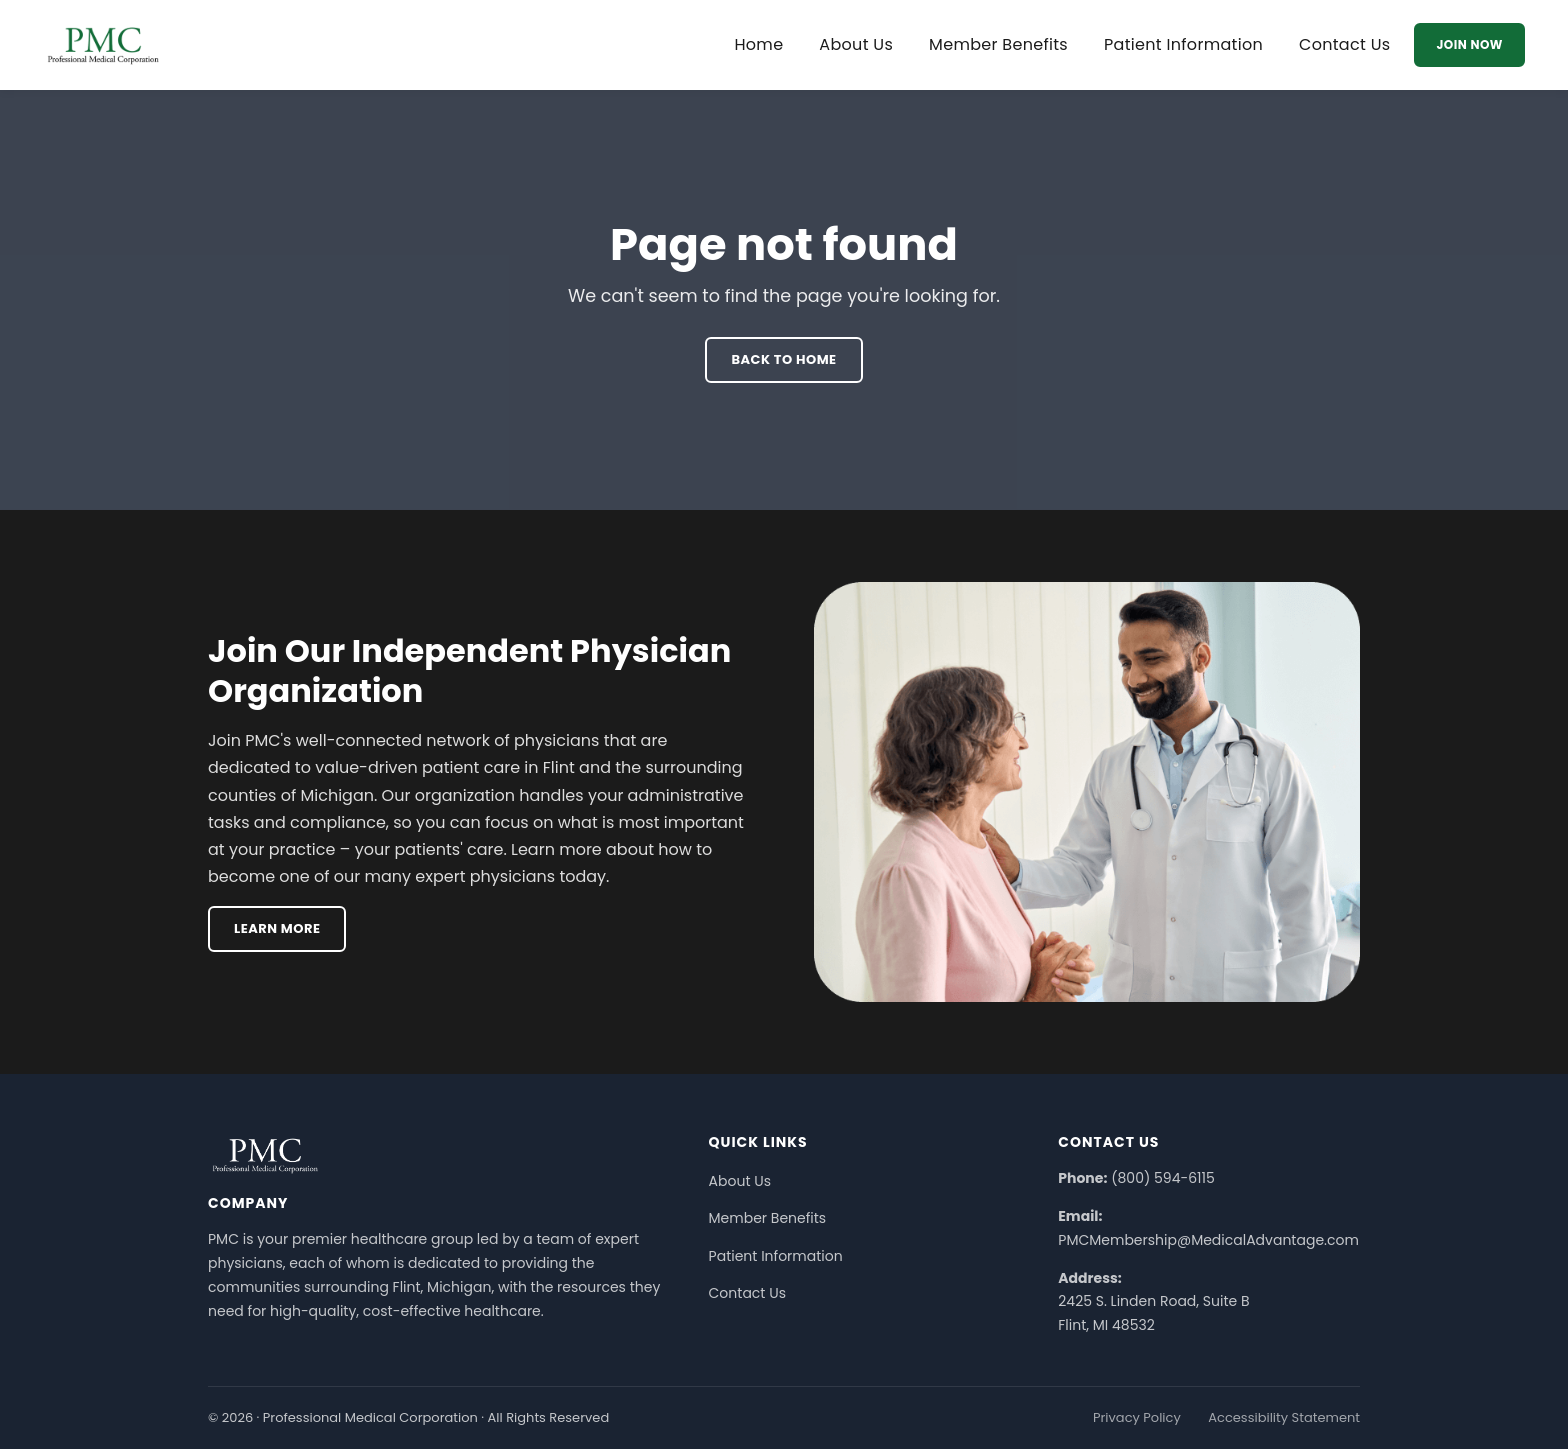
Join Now (1469, 44)
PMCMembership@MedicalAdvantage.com (1208, 1240)
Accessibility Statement (1284, 1417)
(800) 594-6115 (1163, 1178)
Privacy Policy (1137, 1417)
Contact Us (1344, 44)
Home (758, 44)
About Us (856, 44)
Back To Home (783, 359)
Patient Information (1183, 44)
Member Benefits (998, 44)
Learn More (277, 928)
